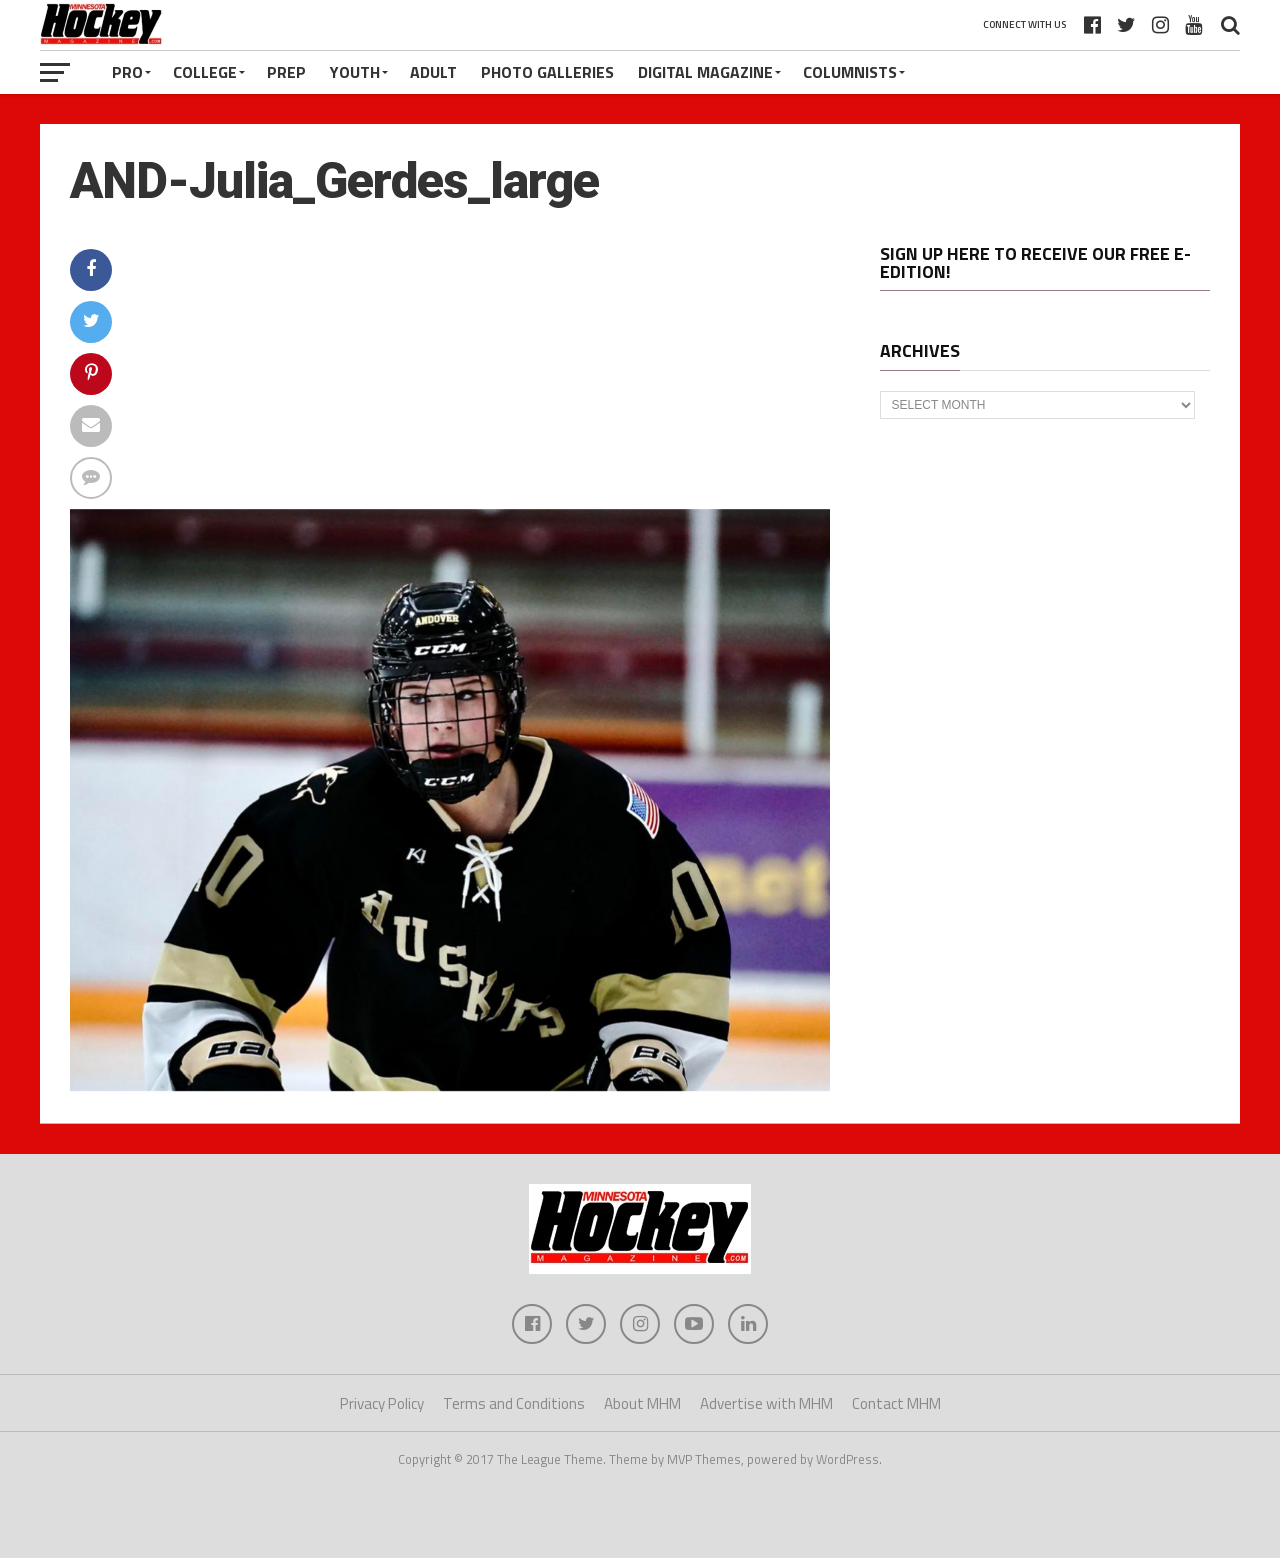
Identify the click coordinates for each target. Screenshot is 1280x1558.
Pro (127, 72)
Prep (286, 72)
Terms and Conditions (514, 1403)
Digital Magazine (705, 72)
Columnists (850, 72)
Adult (433, 72)
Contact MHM (896, 1403)
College (205, 72)
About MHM (642, 1403)
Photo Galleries (547, 72)
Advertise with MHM (766, 1403)
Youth (355, 72)
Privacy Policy (382, 1403)
